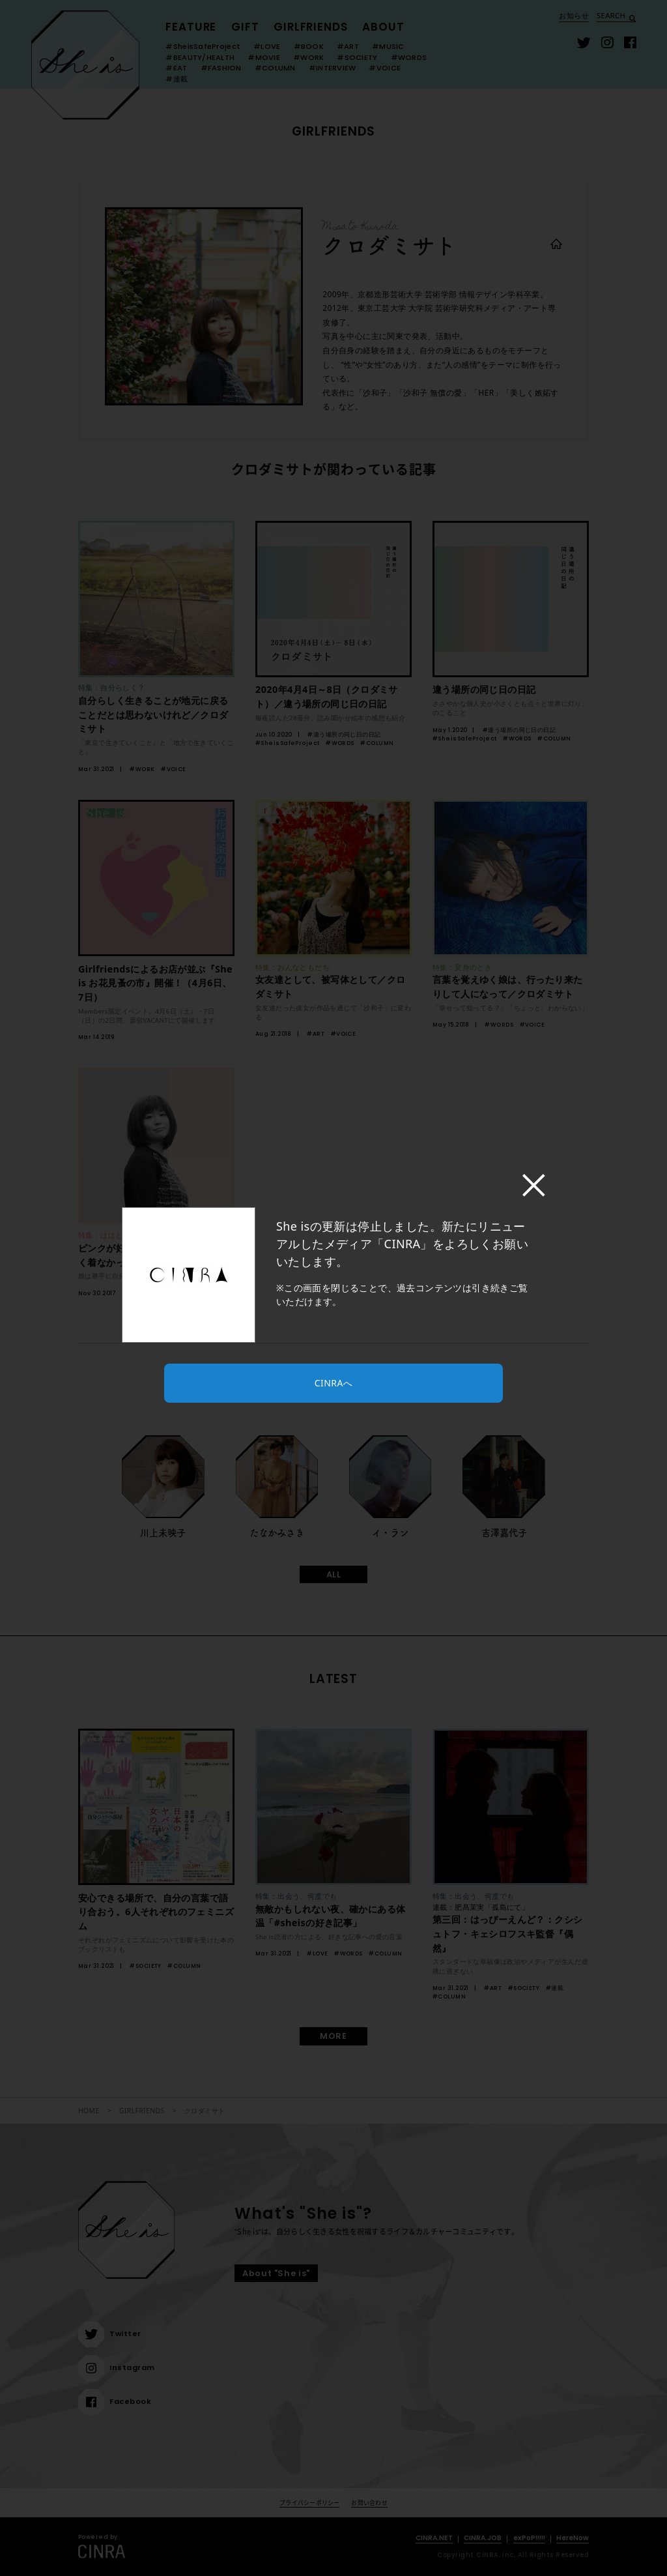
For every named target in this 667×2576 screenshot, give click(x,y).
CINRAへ (333, 1383)
